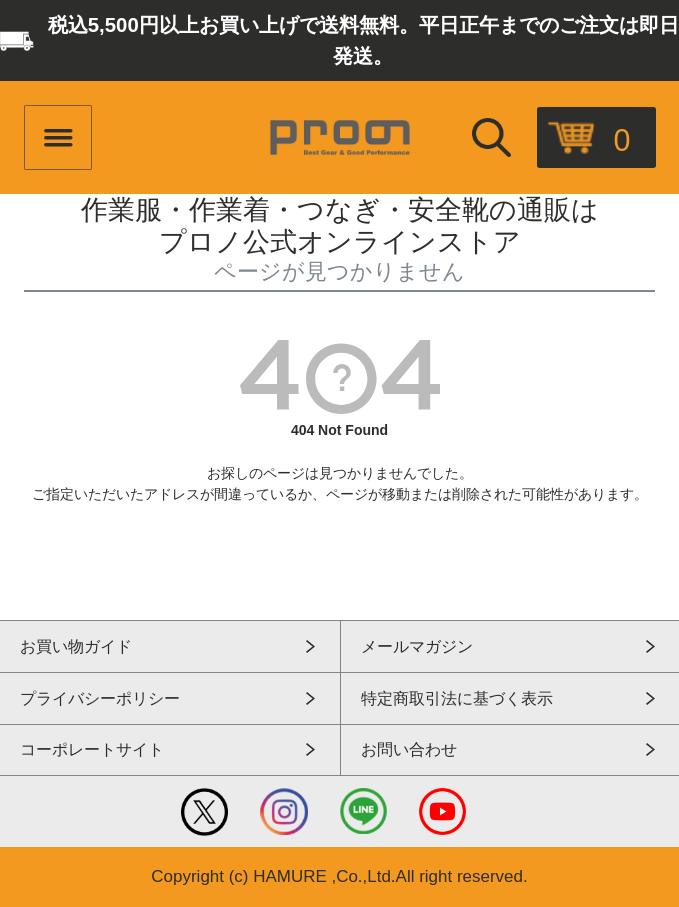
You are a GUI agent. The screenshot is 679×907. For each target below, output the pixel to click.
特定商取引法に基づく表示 (457, 698)
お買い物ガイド (76, 646)
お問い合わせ (409, 749)
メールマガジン (417, 646)
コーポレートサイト (92, 749)
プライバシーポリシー (100, 698)
